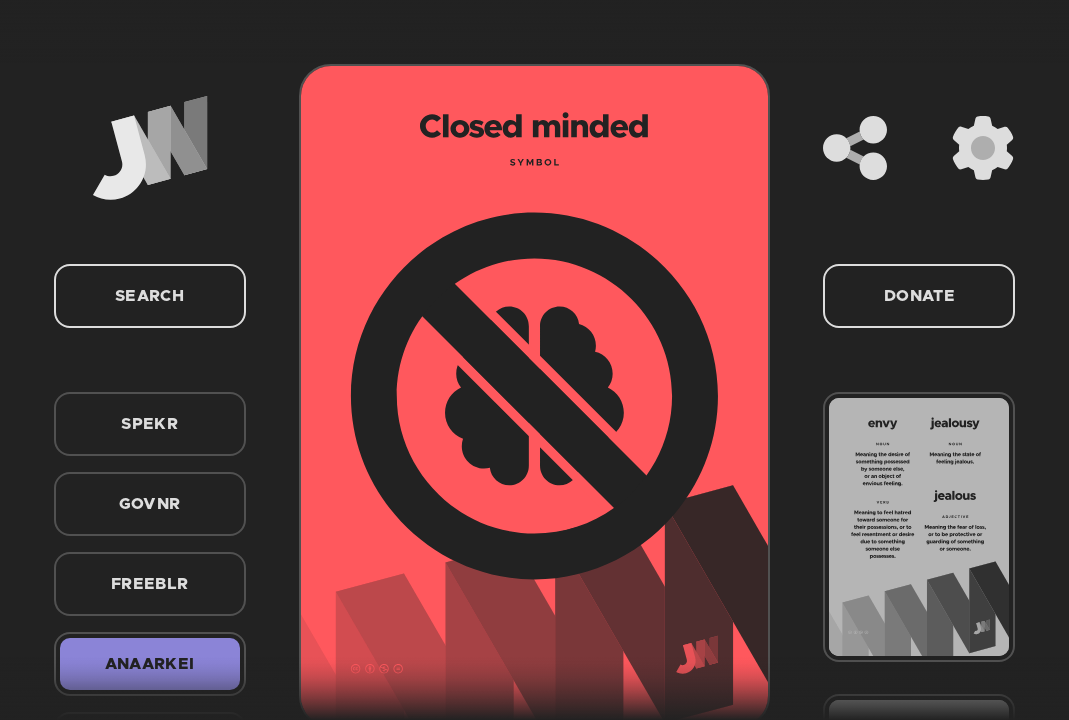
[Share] (855, 148)
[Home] (150, 148)
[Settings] (983, 148)
